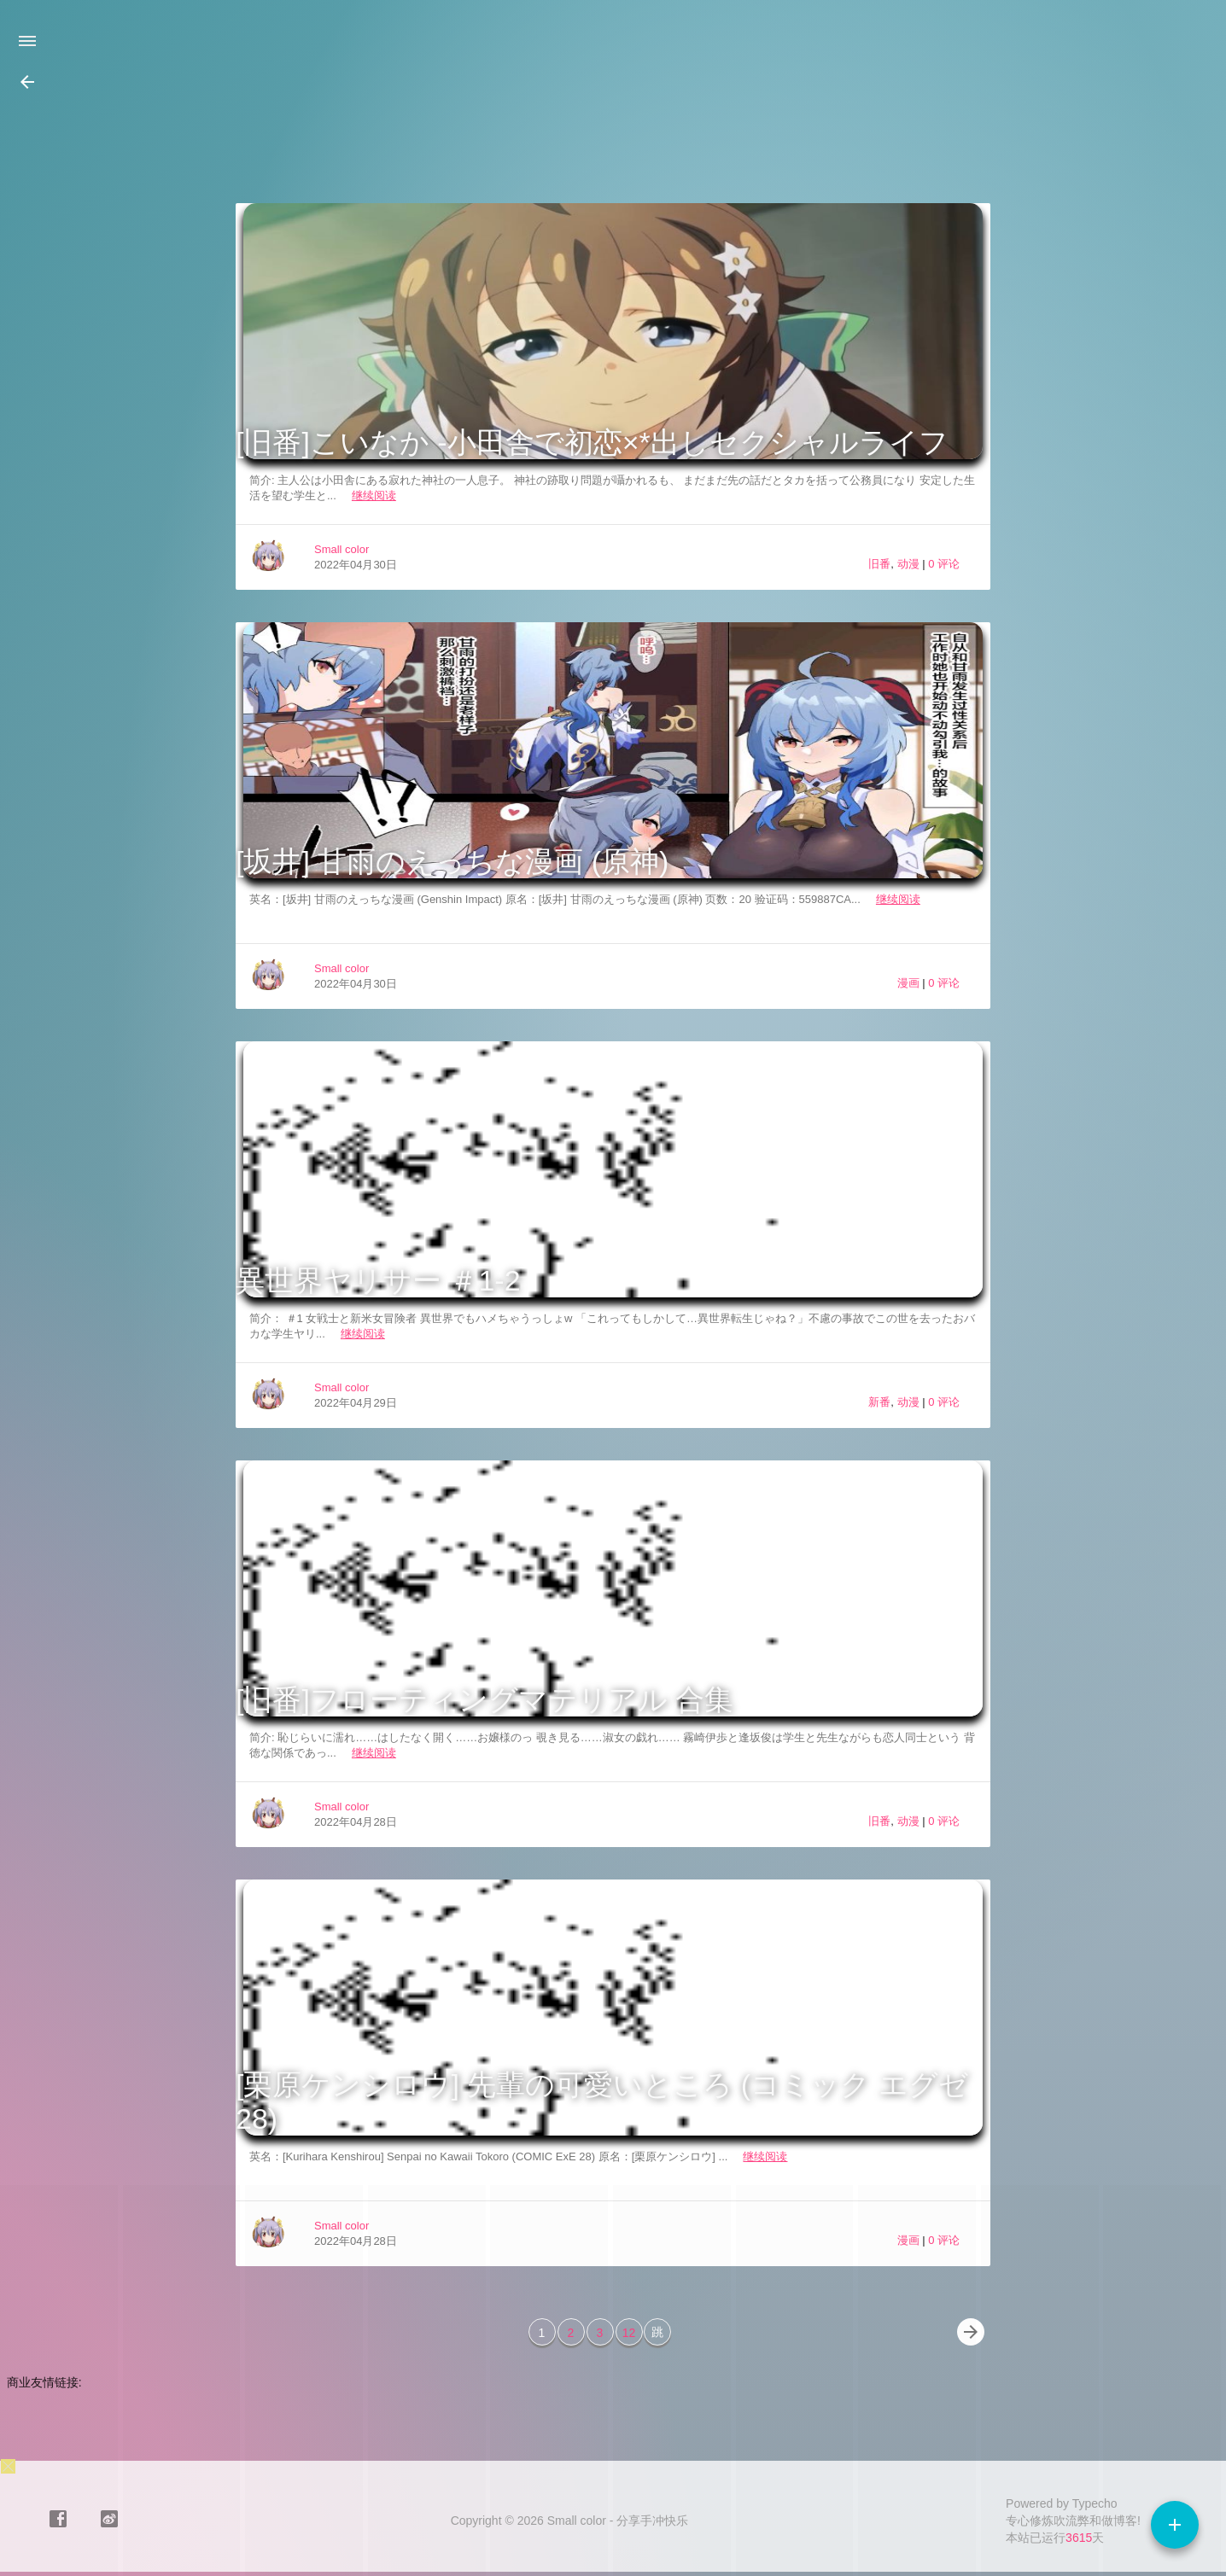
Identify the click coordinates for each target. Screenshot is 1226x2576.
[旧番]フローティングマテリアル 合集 (484, 1699)
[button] (27, 82)
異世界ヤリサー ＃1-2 (378, 1280)
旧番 (879, 563)
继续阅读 (374, 495)
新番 (879, 1402)
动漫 (908, 563)
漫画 (908, 982)
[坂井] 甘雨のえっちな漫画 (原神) (452, 861)
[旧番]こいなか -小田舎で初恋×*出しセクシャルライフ (592, 442)
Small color (341, 549)
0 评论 (944, 563)
